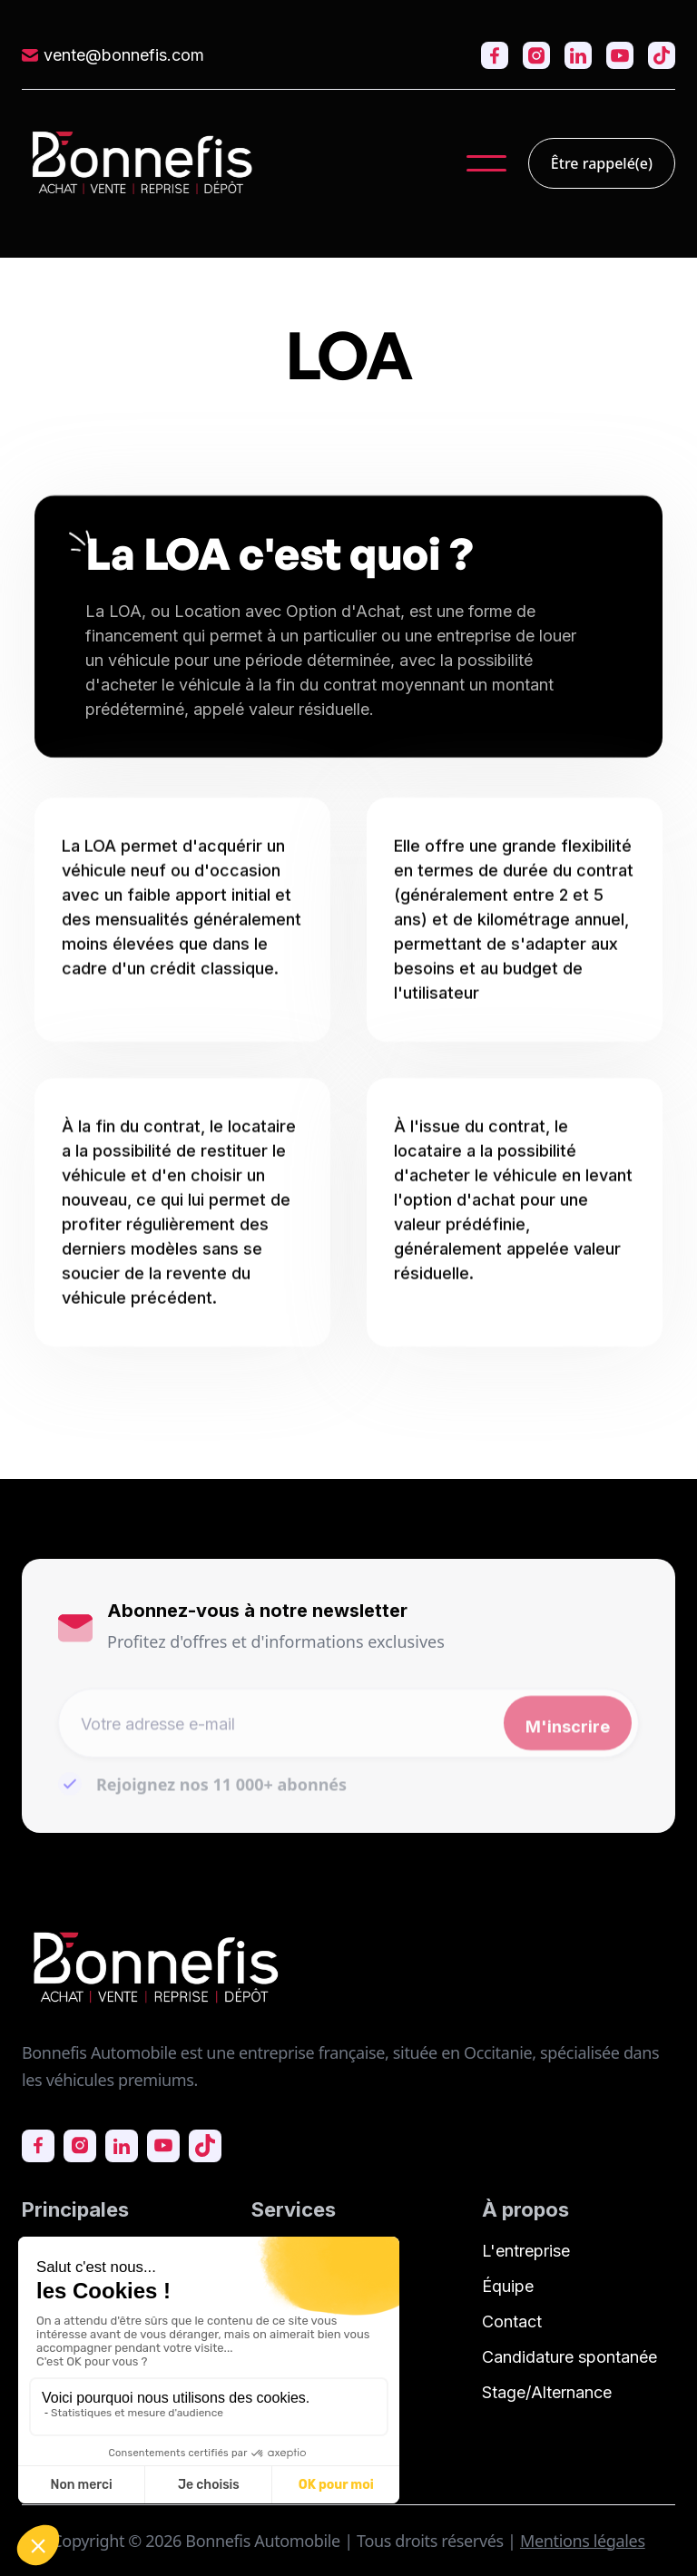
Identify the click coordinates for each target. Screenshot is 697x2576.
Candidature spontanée (569, 2356)
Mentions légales (582, 2541)
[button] (486, 163)
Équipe (508, 2286)
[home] (142, 163)
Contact (512, 2321)
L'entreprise (526, 2250)
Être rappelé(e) (602, 163)
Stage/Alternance (547, 2392)
